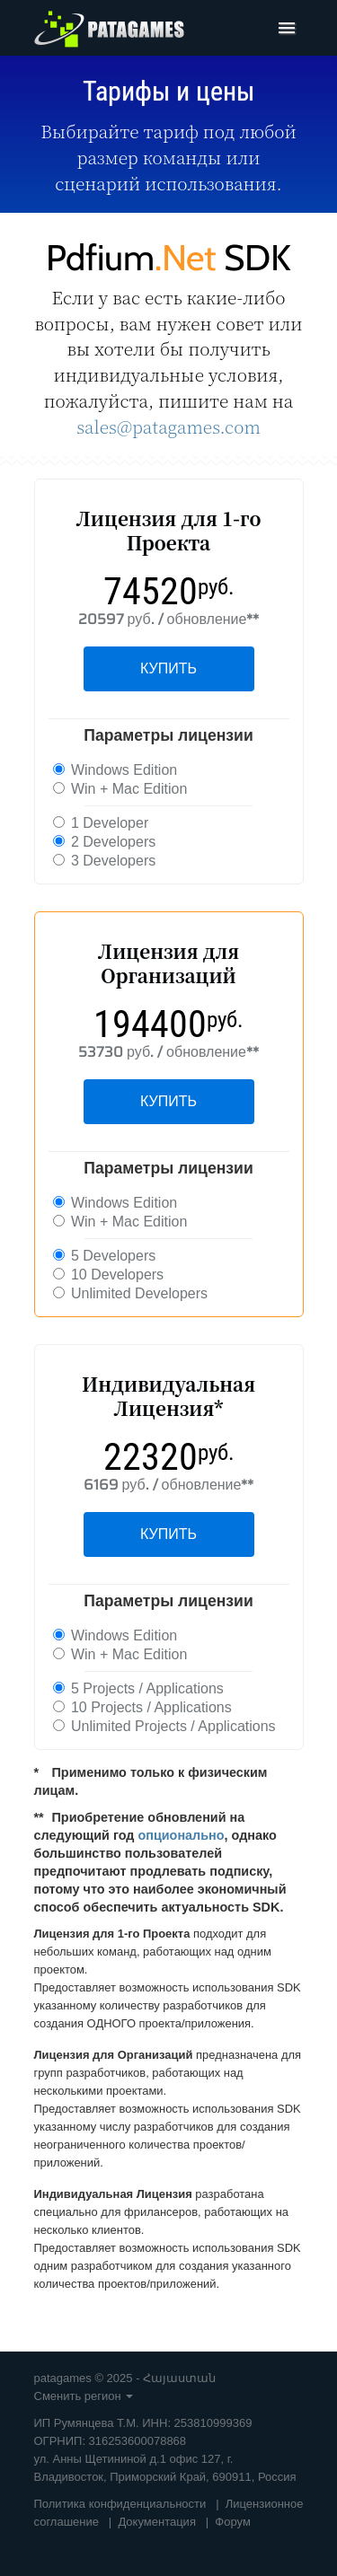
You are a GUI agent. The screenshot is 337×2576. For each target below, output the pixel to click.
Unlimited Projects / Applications (164, 1726)
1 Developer (101, 823)
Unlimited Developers (130, 1293)
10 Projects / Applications (142, 1707)
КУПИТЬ (168, 668)
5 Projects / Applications (138, 1688)
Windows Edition (115, 770)
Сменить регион (84, 2396)
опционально (180, 1835)
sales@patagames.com (168, 426)
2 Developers (104, 841)
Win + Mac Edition (120, 788)
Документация (157, 2521)
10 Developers (108, 1274)
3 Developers (104, 860)
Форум (233, 2521)
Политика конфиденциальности (120, 2503)
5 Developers (104, 1255)
